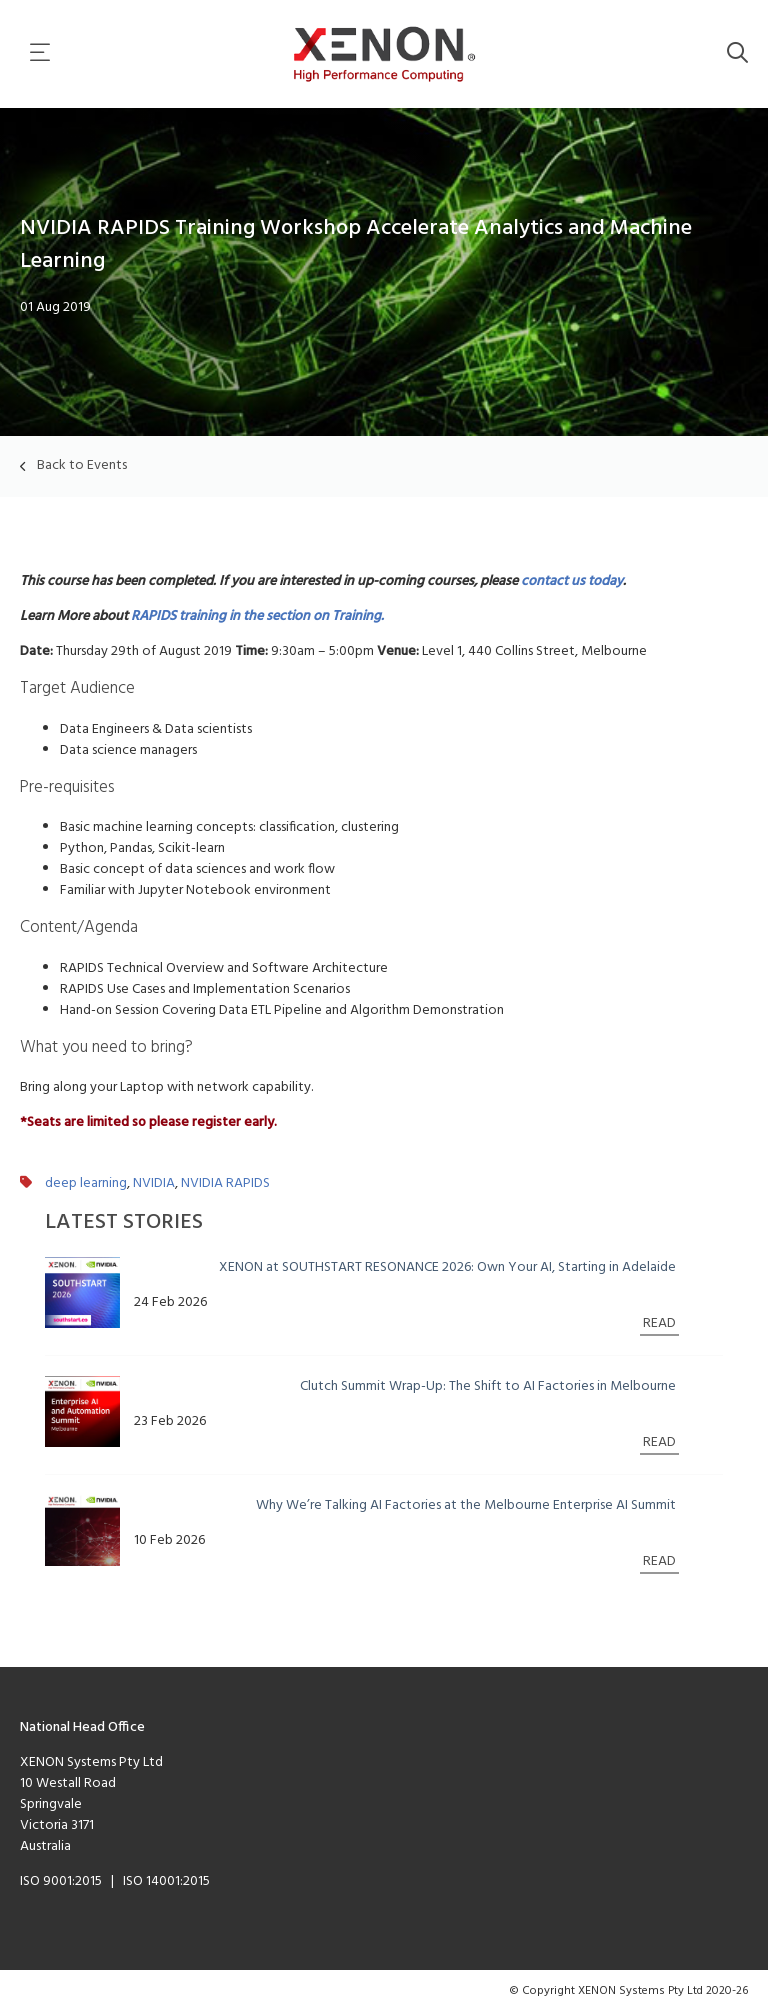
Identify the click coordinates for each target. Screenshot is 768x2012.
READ (659, 1323)
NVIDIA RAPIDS (225, 1183)
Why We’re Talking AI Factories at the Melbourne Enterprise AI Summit (466, 1505)
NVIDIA (154, 1183)
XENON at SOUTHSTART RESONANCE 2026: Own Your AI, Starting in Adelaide (447, 1267)
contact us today (572, 581)
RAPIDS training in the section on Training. (259, 616)
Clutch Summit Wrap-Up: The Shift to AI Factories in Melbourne (488, 1386)
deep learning (86, 1183)
